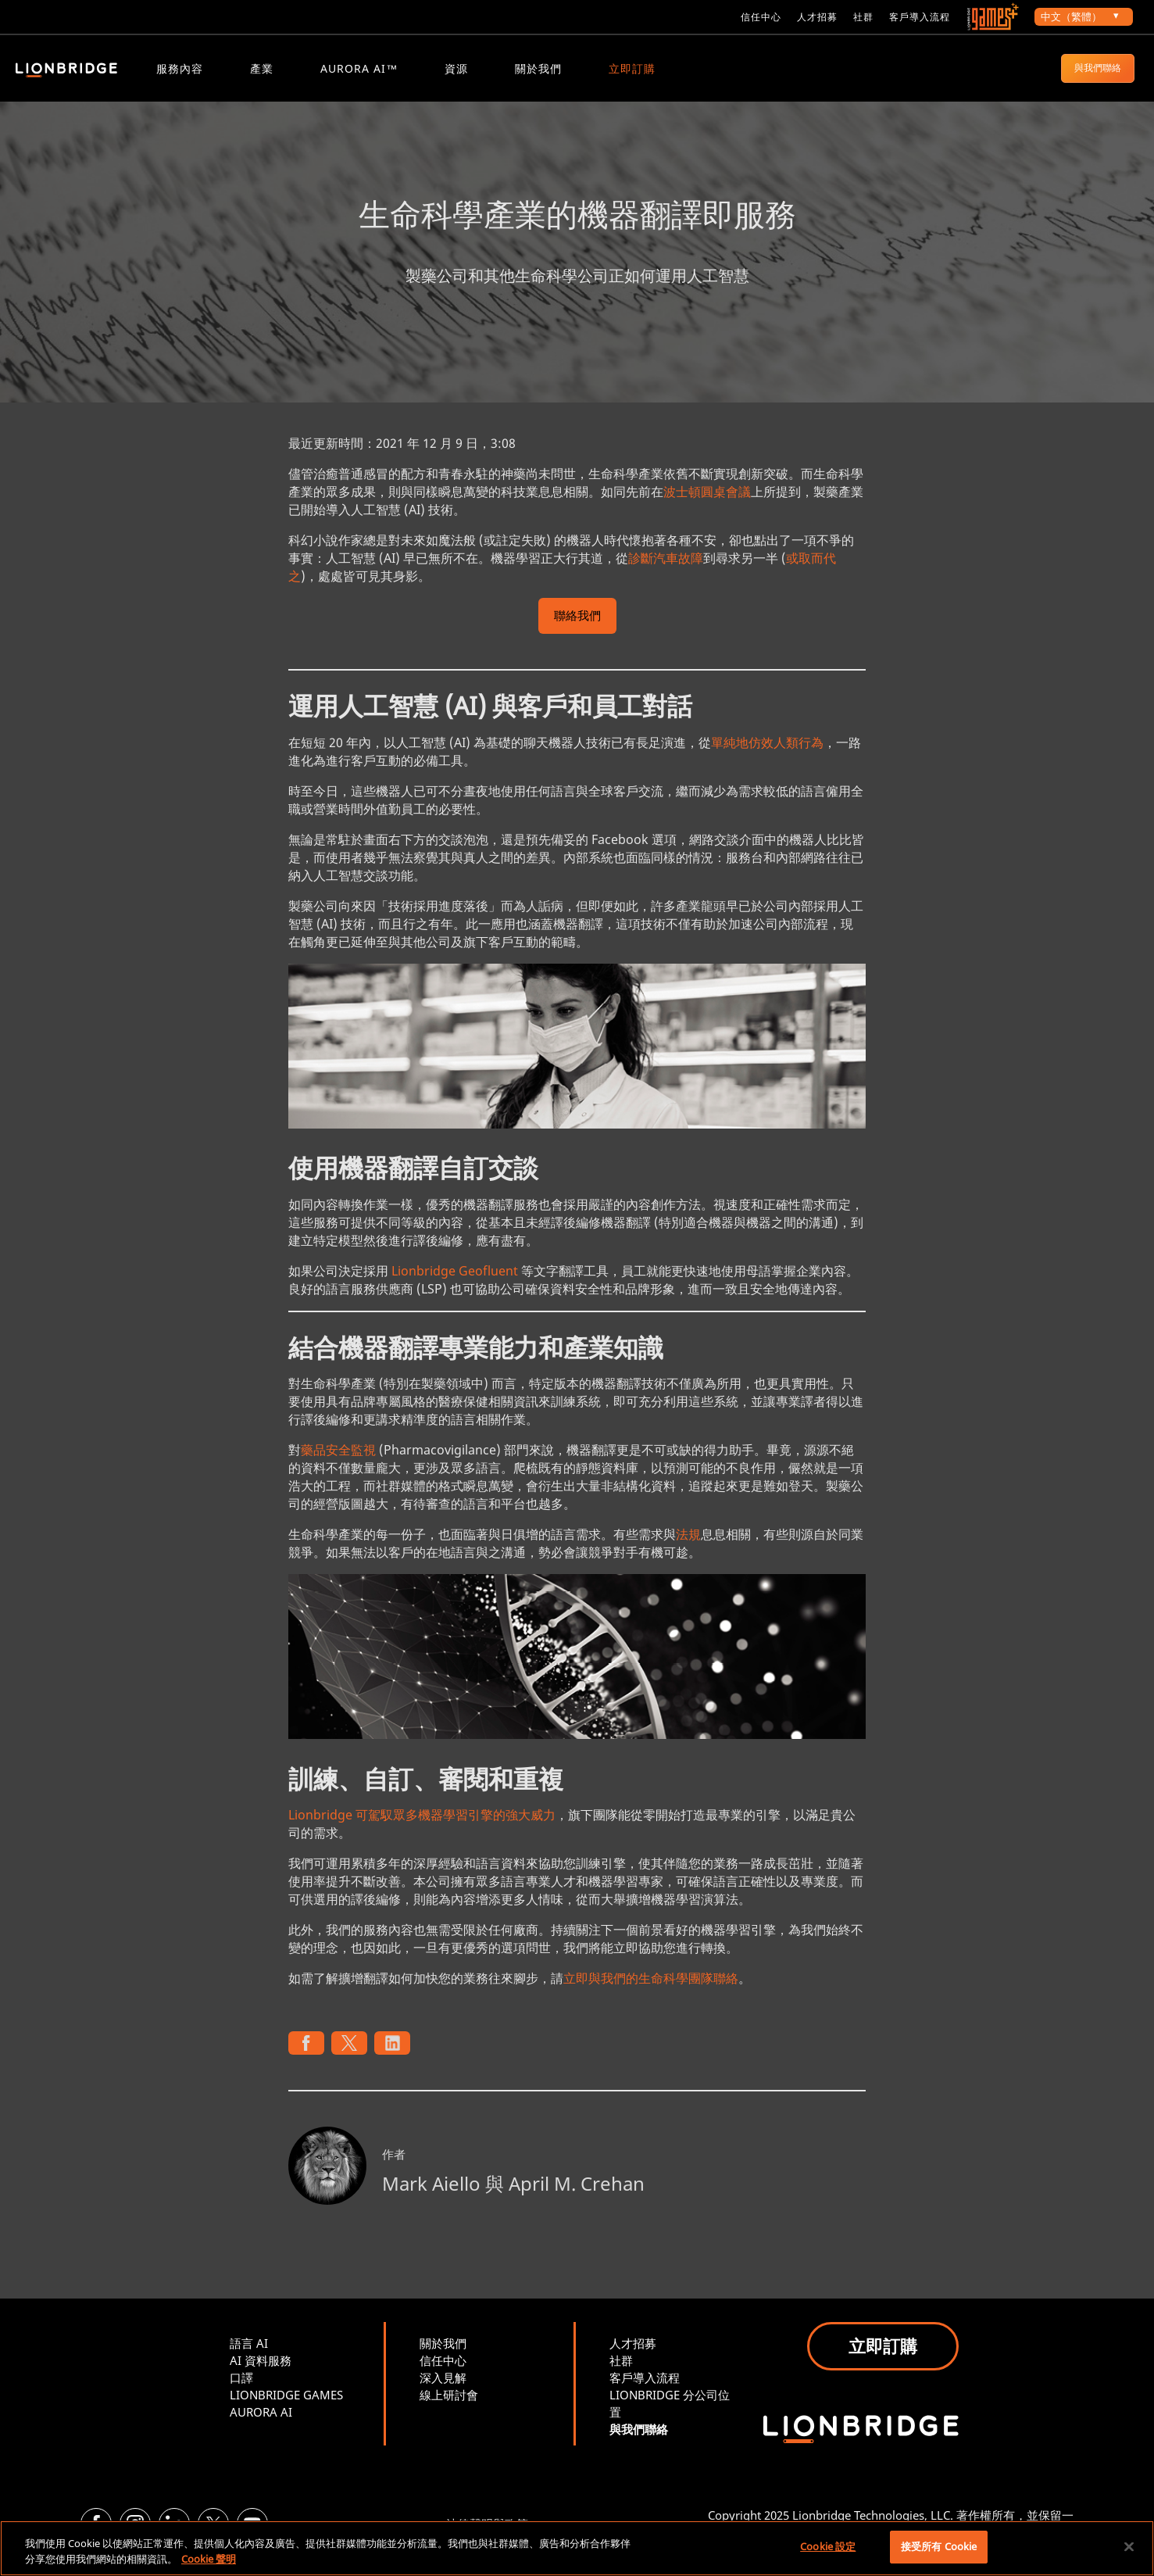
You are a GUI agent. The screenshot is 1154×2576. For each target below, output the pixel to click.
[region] (577, 2548)
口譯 (241, 2390)
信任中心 (761, 16)
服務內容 (179, 68)
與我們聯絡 (1097, 67)
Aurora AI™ (359, 68)
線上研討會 (449, 2407)
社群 (863, 16)
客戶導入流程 (919, 16)
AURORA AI (261, 2424)
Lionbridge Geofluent (454, 1282)
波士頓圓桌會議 (707, 503)
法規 (688, 1546)
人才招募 (817, 16)
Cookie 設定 (828, 2546)
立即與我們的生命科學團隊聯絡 (650, 1990)
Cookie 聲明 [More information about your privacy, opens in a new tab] (208, 2559)
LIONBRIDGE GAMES (286, 2407)
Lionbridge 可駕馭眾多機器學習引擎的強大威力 (422, 1827)
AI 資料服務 (260, 2373)
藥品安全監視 (338, 1462)
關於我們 (538, 68)
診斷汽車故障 (665, 569)
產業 (261, 68)
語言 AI (249, 2355)
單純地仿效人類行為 (767, 754)
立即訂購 (632, 68)
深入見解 (443, 2390)
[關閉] (1129, 2546)
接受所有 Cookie (939, 2546)
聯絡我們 (577, 629)
